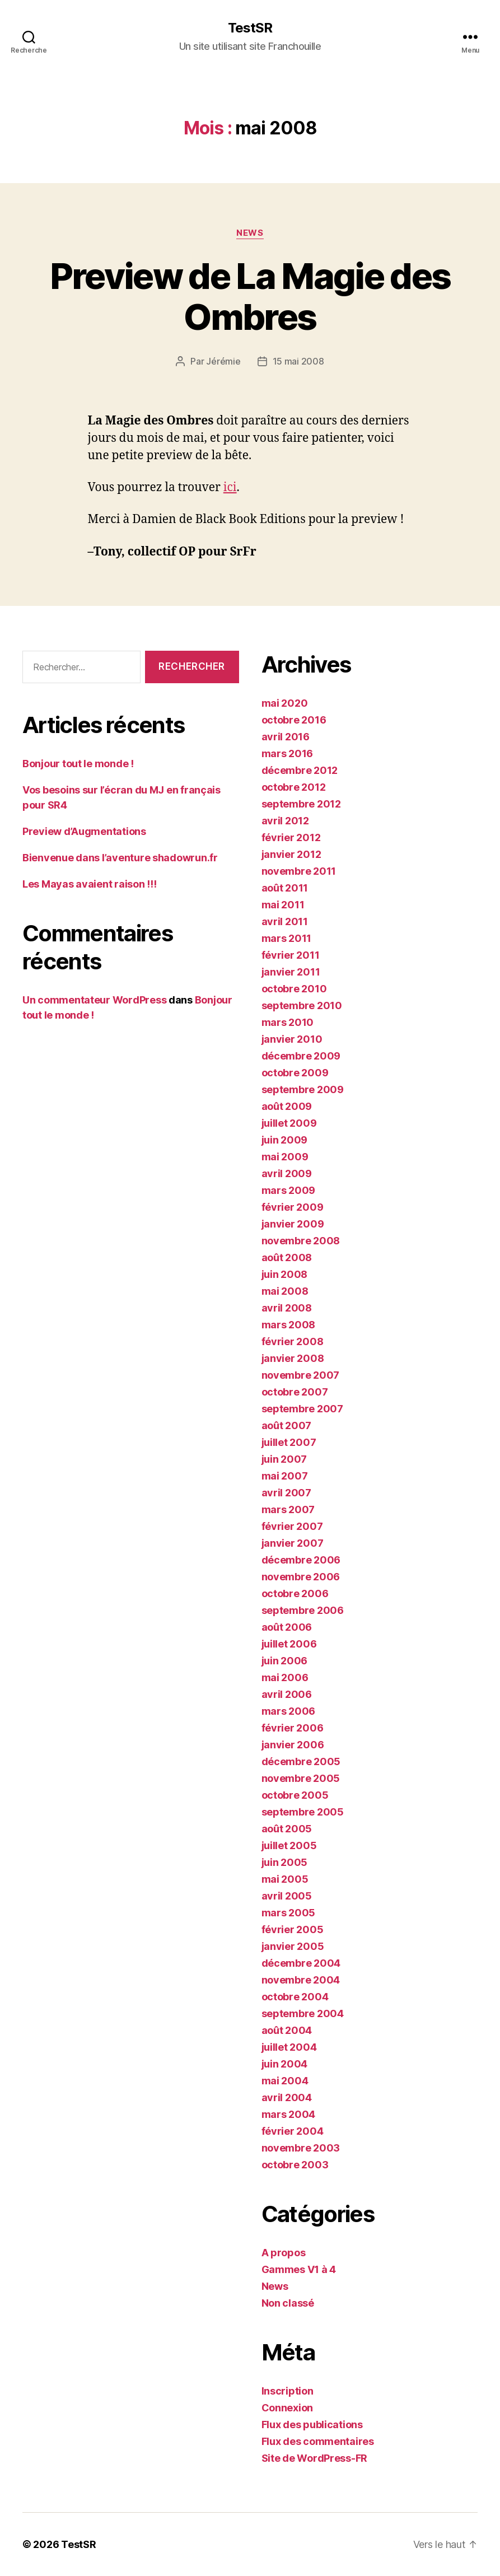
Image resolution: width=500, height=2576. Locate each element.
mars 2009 (288, 1190)
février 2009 (292, 1207)
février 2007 (292, 1526)
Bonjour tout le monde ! (78, 763)
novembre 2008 (300, 1241)
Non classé (287, 2303)
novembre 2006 (300, 1577)
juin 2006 (284, 1661)
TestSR (250, 28)
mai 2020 (284, 703)
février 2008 (292, 1341)
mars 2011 (286, 938)
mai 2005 (285, 1879)
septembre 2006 (302, 1610)
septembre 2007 (302, 1409)
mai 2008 (285, 1291)
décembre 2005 (301, 1761)
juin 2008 (284, 1274)
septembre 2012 (301, 804)
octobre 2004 (295, 1997)
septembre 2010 (301, 1005)
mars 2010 (287, 1022)
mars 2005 (288, 1913)
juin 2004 (284, 2064)
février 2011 (290, 955)
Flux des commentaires (317, 2441)
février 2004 (292, 2131)
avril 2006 (286, 1694)
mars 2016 (287, 753)
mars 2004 (288, 2114)
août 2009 (286, 1106)
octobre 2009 (295, 1073)
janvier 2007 (292, 1543)
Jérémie (223, 361)
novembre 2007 (300, 1375)
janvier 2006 (292, 1745)
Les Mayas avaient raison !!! (89, 884)
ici (230, 487)
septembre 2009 (302, 1089)
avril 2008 (286, 1308)
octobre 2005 (295, 1795)
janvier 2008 (292, 1358)
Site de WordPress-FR (314, 2458)
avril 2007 (286, 1493)
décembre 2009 (301, 1056)
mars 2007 (288, 1509)
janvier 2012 (291, 854)
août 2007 (286, 1425)
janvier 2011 (290, 972)
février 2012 (291, 837)
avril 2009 (286, 1173)
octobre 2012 (293, 787)
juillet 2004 (289, 2047)
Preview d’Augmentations (84, 831)
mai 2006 (285, 1677)
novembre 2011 (299, 871)
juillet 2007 (288, 1442)
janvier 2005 (292, 1946)
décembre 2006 (301, 1560)
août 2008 (286, 1257)
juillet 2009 (289, 1123)
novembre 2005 (300, 1778)
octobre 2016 (293, 720)
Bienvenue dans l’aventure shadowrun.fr (120, 858)
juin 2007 (284, 1459)
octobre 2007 (294, 1392)
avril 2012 (285, 821)
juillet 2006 (289, 1644)
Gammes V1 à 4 (299, 2269)
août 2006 (286, 1627)
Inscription (287, 2391)
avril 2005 (286, 1896)
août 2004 (286, 2030)
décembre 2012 (299, 770)
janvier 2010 (292, 1039)
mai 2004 (285, 2081)
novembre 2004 (300, 1980)
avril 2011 (284, 921)
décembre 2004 (301, 1963)
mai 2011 (283, 905)
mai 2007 (284, 1476)
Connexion (287, 2408)
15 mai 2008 (298, 361)
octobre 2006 (295, 1593)
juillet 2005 (289, 1845)
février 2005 (292, 1929)
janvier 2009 (292, 1224)
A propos (283, 2252)
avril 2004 (286, 2097)
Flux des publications (312, 2424)
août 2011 (285, 888)
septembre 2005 (302, 1812)
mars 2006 (288, 1711)
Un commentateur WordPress (94, 1000)
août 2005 (286, 1829)
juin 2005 (284, 1862)
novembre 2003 (300, 2148)
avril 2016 (285, 737)
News (249, 233)
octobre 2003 (295, 2165)
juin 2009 (284, 1140)
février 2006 (292, 1728)
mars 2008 (288, 1325)
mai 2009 (285, 1157)
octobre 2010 (294, 989)
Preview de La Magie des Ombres (250, 296)
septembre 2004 (302, 2013)
